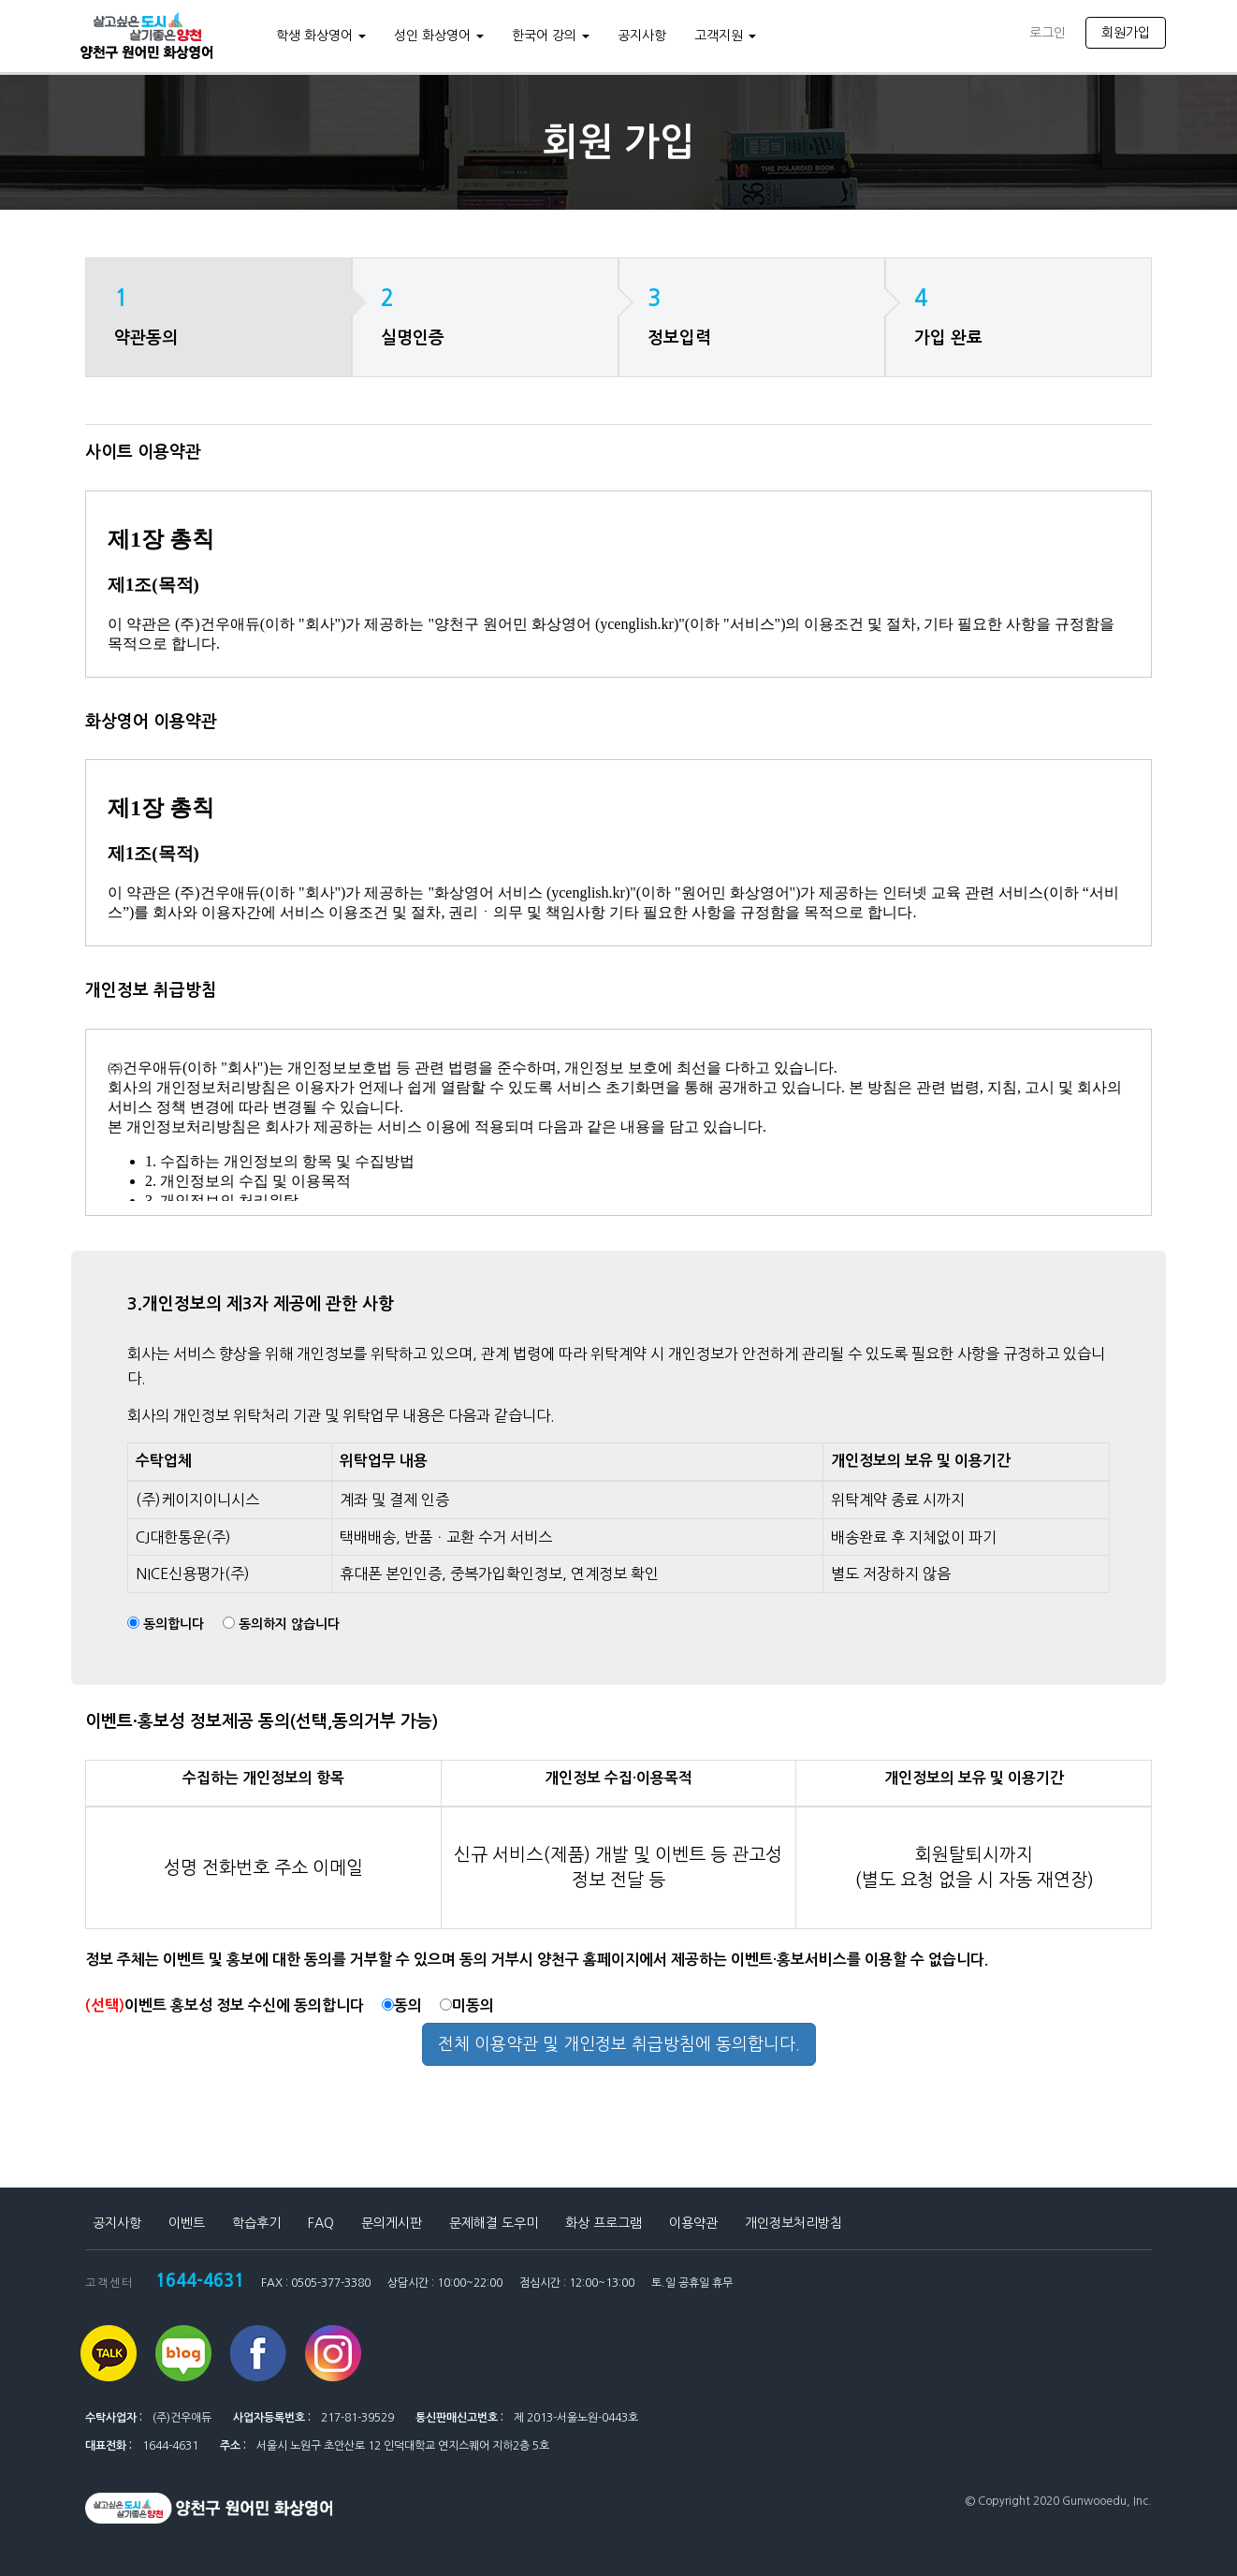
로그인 (1047, 32)
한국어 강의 (548, 35)
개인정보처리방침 (793, 2223)
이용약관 (693, 2223)
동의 (402, 2005)
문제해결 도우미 (493, 2223)
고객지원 (722, 35)
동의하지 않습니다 (289, 1624)
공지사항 (639, 35)
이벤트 (186, 2223)
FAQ (321, 2223)
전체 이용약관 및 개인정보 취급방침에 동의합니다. (619, 2044)
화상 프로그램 (603, 2223)
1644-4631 (196, 2278)
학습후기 (256, 2223)
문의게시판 (391, 2223)
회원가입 (1125, 32)
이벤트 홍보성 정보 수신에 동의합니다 (224, 2005)
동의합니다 (173, 1624)
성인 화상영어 (436, 35)
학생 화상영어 (318, 35)
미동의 (467, 2005)
